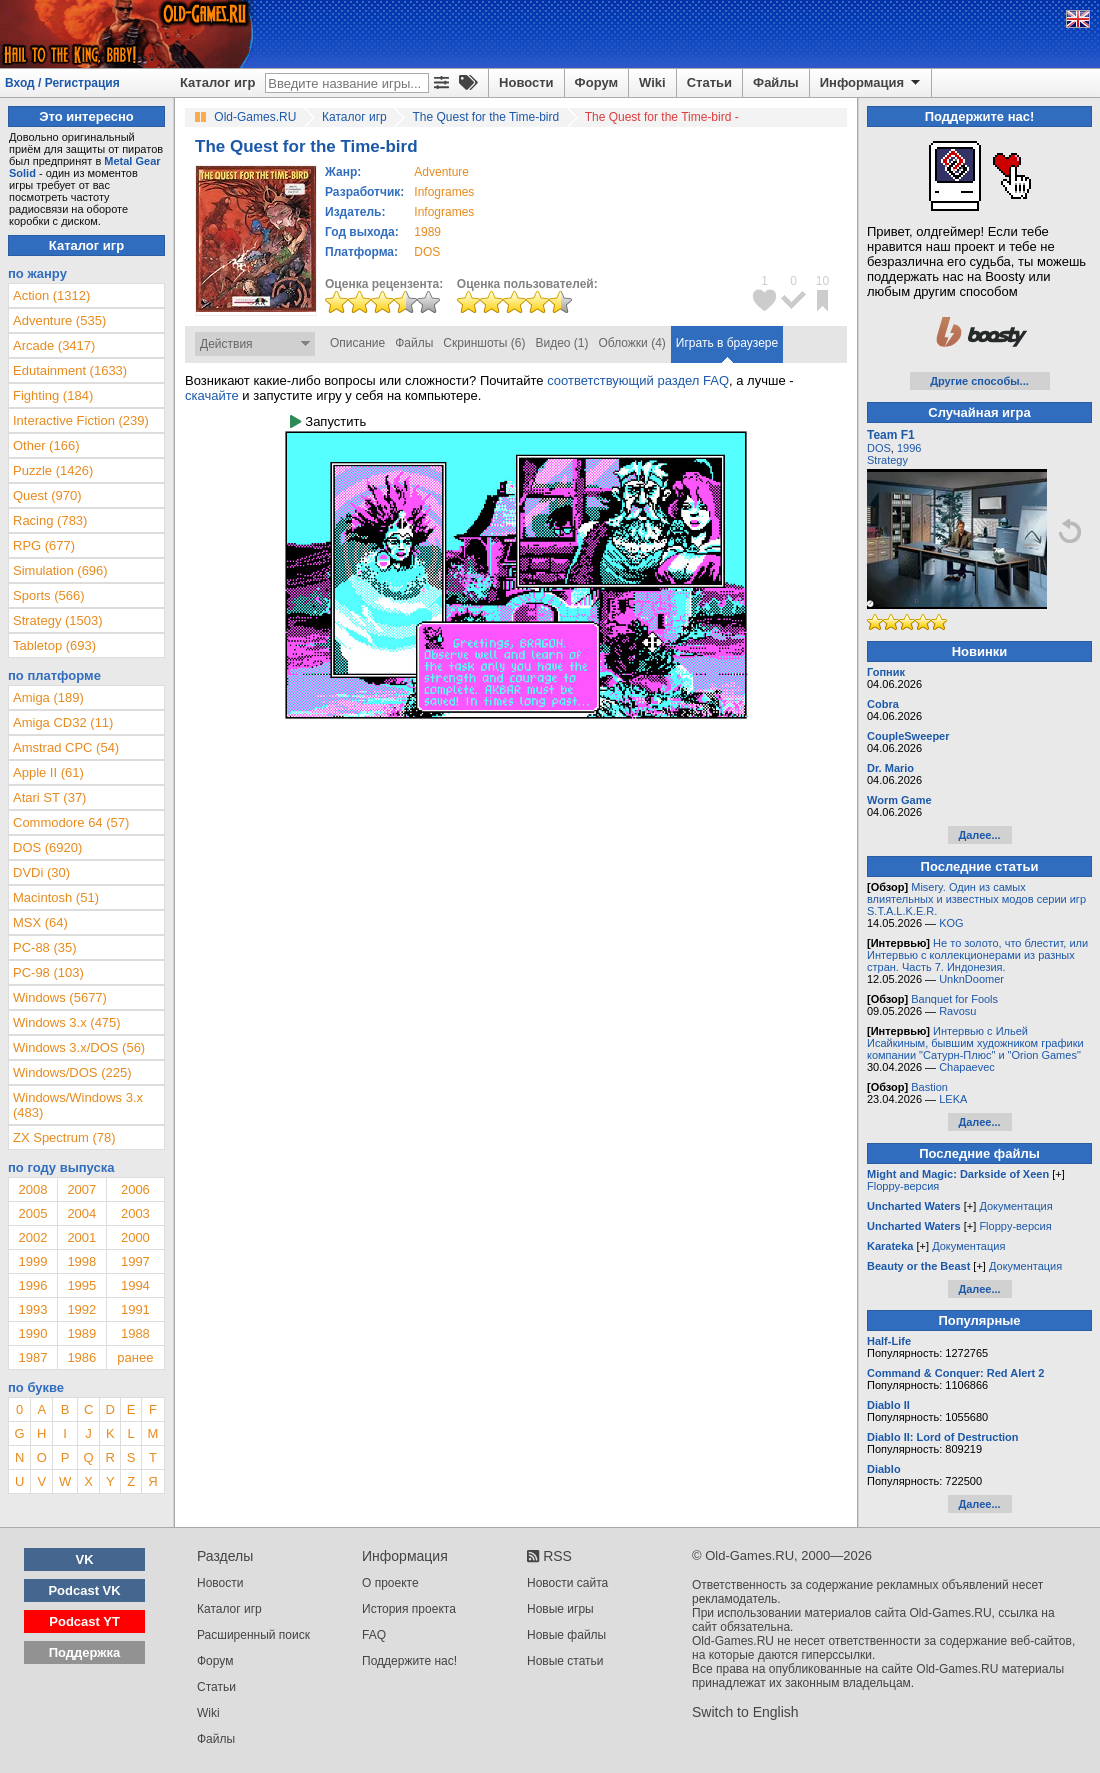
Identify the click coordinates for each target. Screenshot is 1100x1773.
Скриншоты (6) (484, 343)
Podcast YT (84, 1621)
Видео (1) (561, 343)
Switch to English (745, 1712)
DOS (879, 448)
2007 (81, 1189)
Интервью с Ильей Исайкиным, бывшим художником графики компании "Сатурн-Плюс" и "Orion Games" (975, 1043)
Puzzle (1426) (53, 470)
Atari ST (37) (49, 797)
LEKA (953, 1099)
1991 (135, 1309)
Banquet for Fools (954, 999)
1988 (135, 1333)
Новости (526, 82)
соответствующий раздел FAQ (638, 380)
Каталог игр (217, 82)
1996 (32, 1285)
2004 (81, 1213)
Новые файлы (566, 1635)
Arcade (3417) (54, 345)
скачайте (212, 395)
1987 (32, 1357)
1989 (427, 232)
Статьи (709, 82)
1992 (81, 1309)
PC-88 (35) (45, 947)
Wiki (652, 82)
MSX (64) (40, 922)
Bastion (929, 1087)
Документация (1015, 1206)
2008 (32, 1189)
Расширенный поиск (253, 1635)
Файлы (776, 82)
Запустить (328, 421)
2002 (32, 1237)
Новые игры (560, 1609)
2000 (135, 1237)
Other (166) (46, 445)
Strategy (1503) (58, 620)
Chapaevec (967, 1067)
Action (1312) (51, 295)
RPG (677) (44, 545)
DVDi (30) (41, 872)
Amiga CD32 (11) (63, 722)
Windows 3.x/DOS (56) (79, 1047)
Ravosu (957, 1011)
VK (85, 1559)
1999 (32, 1261)
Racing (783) (50, 520)
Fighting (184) (53, 395)
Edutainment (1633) (70, 370)
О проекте (390, 1583)
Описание (357, 343)
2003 (135, 1213)
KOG (951, 923)
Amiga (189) (48, 697)
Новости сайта (567, 1583)
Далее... (979, 835)
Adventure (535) (59, 320)
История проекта (409, 1609)
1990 (32, 1333)
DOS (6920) (47, 847)
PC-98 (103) (48, 972)
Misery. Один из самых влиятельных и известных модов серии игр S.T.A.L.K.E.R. (976, 899)
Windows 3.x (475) (67, 1022)
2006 (135, 1189)
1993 (32, 1309)
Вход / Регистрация (62, 83)
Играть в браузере (727, 343)
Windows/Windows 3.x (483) (78, 1105)
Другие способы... (979, 381)
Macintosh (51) (56, 897)
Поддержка (85, 1652)
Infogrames (444, 192)
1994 (135, 1285)
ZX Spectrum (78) (64, 1137)
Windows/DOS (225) (72, 1072)
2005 (32, 1213)
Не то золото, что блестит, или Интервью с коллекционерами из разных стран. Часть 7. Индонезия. (977, 955)
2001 (81, 1237)
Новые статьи (565, 1661)
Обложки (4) (632, 343)
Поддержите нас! (409, 1661)
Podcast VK (84, 1590)
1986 (81, 1357)
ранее (135, 1357)
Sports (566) (49, 595)
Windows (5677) (60, 997)
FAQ (374, 1635)
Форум (596, 82)
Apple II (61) (48, 772)
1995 (81, 1285)
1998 (81, 1261)
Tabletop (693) (54, 645)
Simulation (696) (60, 570)
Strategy (887, 460)
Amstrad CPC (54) (66, 747)
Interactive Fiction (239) (81, 420)
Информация (871, 83)
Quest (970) (47, 495)
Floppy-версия (903, 1186)
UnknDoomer (971, 979)
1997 (135, 1261)
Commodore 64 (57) (71, 822)
